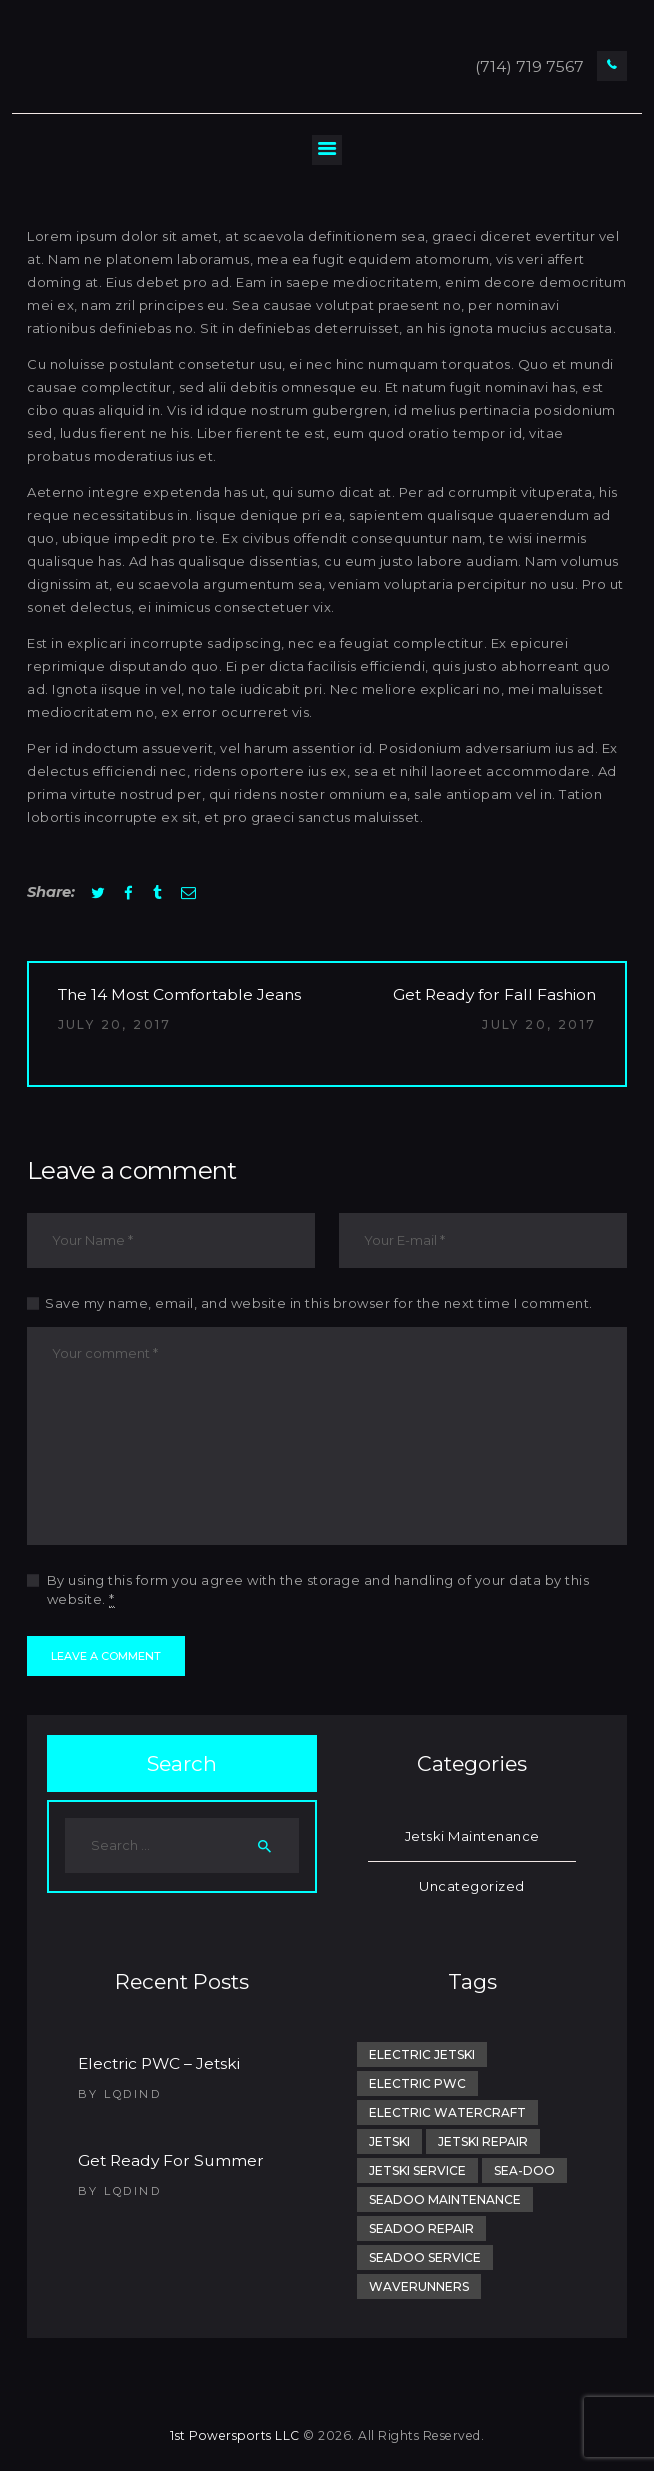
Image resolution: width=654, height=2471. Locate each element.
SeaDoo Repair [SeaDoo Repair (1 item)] (421, 2228)
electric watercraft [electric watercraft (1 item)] (447, 2112)
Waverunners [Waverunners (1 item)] (419, 2286)
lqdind (132, 2094)
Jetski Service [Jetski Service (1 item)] (417, 2170)
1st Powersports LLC (235, 2435)
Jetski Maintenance (472, 1836)
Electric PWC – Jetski (159, 2063)
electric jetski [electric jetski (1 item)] (422, 2054)
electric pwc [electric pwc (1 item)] (417, 2083)
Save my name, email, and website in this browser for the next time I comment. (319, 1303)
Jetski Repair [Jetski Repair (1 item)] (483, 2141)
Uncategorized (472, 1886)
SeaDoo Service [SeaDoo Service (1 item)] (425, 2257)
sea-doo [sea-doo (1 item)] (524, 2170)
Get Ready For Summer (171, 2160)
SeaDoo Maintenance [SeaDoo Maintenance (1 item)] (445, 2199)
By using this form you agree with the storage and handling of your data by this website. (318, 1590)
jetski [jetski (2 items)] (389, 2141)
